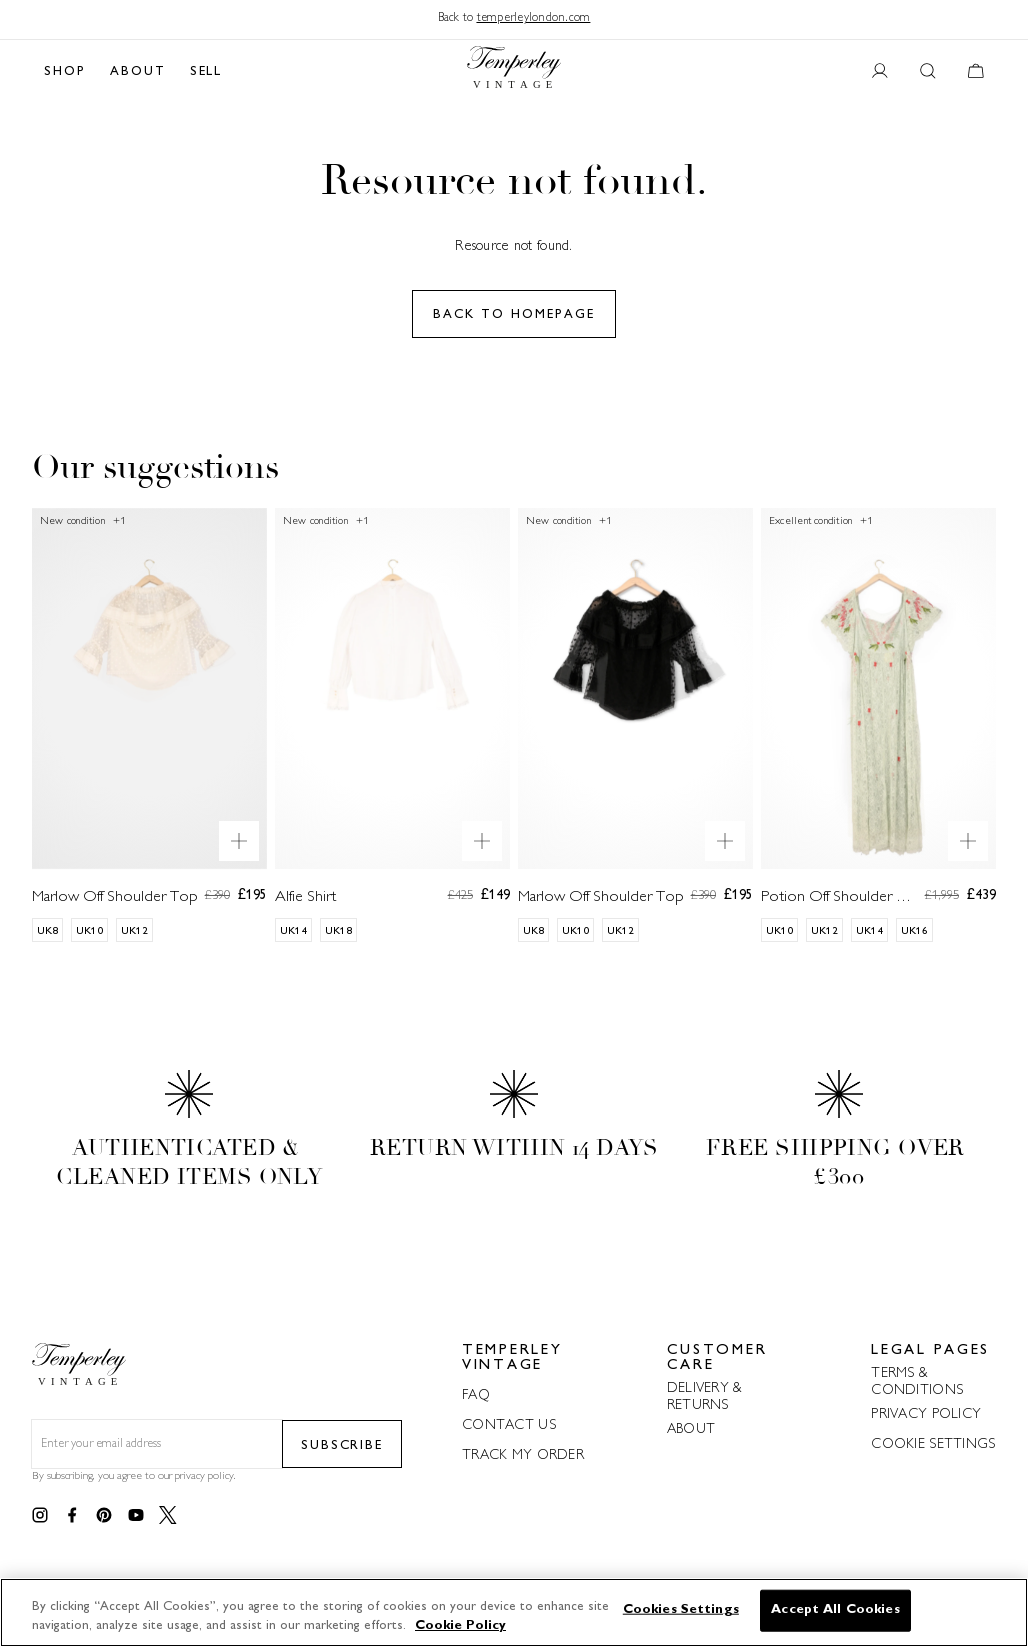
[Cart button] (976, 72)
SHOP (65, 72)
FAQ (476, 1395)
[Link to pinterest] (104, 1516)
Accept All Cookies (835, 1610)
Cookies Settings (681, 1610)
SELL (206, 72)
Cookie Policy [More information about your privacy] (460, 1626)
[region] (514, 1612)
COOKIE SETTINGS (933, 1444)
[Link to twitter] (168, 1516)
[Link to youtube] (136, 1516)
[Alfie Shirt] (392, 741)
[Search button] (928, 72)
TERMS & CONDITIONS (917, 1382)
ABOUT (138, 72)
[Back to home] (514, 72)
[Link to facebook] (72, 1516)
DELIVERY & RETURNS (705, 1397)
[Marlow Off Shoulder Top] (149, 741)
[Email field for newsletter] (157, 1445)
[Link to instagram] (40, 1516)
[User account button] (880, 72)
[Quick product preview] (239, 841)
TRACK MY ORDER (523, 1455)
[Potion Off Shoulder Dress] (878, 741)
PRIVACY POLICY (926, 1414)
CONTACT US (509, 1425)
